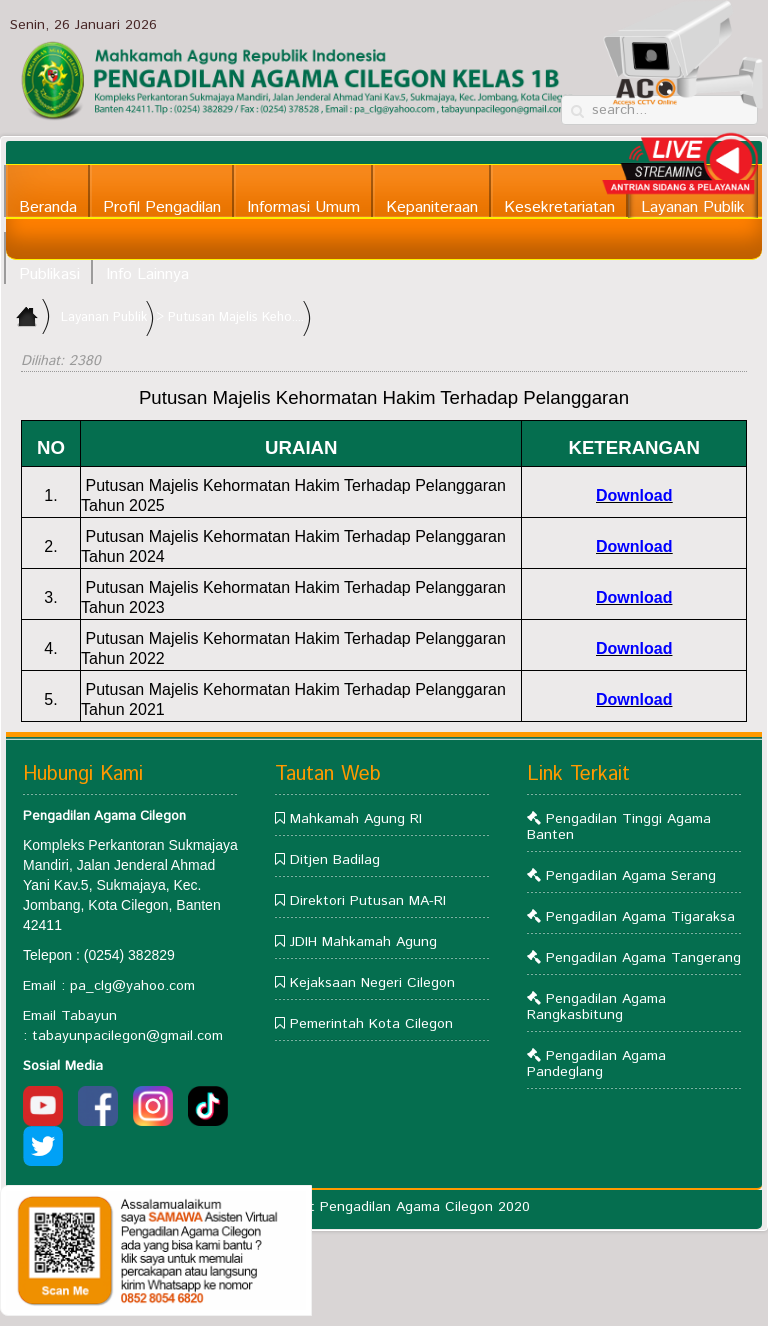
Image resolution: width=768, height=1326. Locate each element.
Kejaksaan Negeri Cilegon (372, 983)
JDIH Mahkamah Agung (363, 942)
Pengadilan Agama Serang (631, 876)
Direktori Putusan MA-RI (368, 901)
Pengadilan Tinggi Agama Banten (619, 827)
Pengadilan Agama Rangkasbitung (596, 1007)
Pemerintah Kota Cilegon (371, 1024)
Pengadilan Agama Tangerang (643, 958)
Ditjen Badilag (335, 860)
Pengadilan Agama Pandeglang (596, 1064)
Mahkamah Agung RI (356, 819)
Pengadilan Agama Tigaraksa (640, 917)
